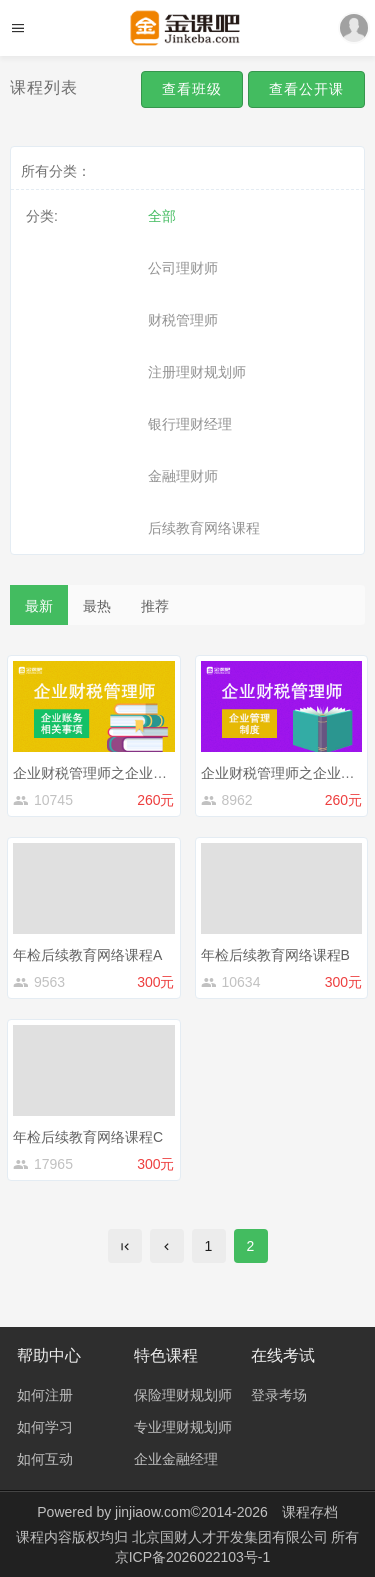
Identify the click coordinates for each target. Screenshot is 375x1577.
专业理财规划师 (183, 1427)
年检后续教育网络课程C (88, 1137)
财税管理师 (183, 320)
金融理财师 (183, 476)
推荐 (155, 606)
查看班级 (192, 89)
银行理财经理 (190, 424)
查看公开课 (306, 89)
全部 (162, 216)
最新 (39, 606)
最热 (97, 606)
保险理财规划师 (183, 1395)
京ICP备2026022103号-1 (193, 1557)
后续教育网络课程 (204, 528)
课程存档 (310, 1512)
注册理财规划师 (197, 372)
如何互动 (45, 1459)
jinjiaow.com (152, 1512)
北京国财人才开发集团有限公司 (232, 1537)
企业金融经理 (176, 1459)
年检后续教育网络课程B (275, 955)
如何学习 (45, 1427)
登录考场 (279, 1395)
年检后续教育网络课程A (87, 955)
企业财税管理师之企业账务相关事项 (125, 773)
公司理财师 (183, 268)
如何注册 (45, 1395)
